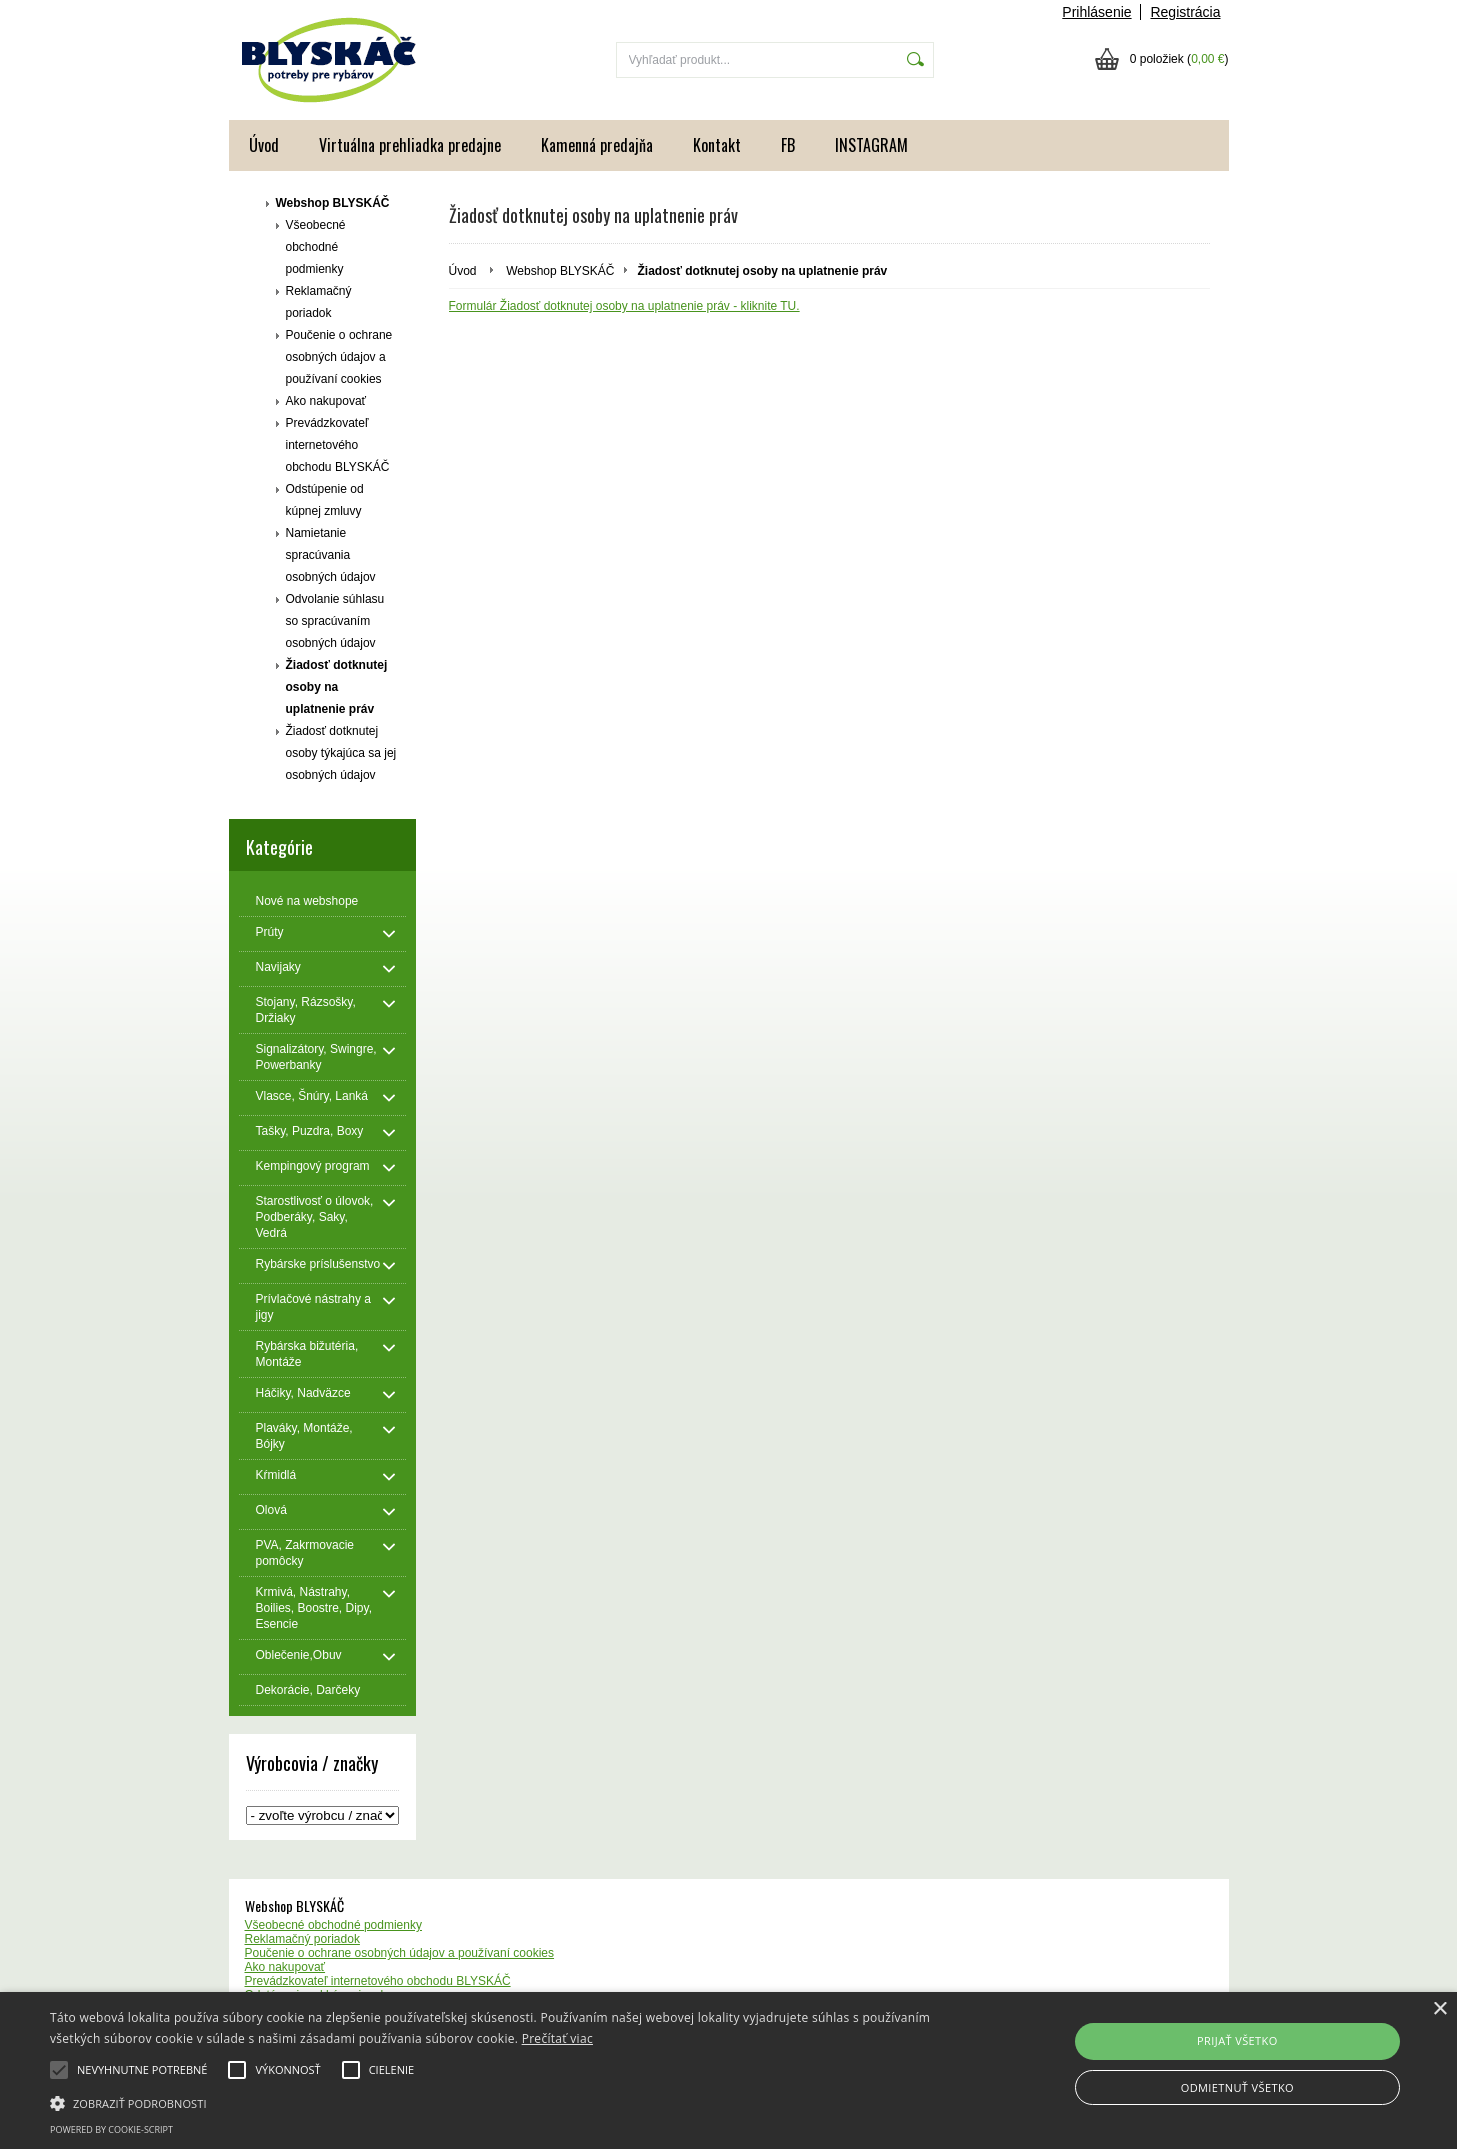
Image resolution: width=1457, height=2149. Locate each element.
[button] (491, 2102)
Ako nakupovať (326, 401)
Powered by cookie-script (111, 2129)
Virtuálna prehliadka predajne (410, 145)
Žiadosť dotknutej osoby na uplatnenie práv (337, 687)
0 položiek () (1179, 59)
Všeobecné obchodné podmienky (316, 247)
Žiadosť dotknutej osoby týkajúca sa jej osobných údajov (341, 753)
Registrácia (1185, 12)
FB (788, 145)
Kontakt (717, 145)
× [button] (1439, 2009)
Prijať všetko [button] (1237, 2040)
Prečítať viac (557, 2038)
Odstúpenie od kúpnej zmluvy (325, 500)
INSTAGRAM (871, 145)
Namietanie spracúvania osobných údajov (331, 555)
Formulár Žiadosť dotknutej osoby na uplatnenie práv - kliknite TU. (624, 306)
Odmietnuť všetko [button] (1237, 2087)
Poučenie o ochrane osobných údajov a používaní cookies (339, 357)
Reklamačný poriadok (319, 302)
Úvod (264, 145)
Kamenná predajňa (597, 145)
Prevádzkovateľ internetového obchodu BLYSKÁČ (338, 445)
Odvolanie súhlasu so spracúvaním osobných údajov (335, 621)
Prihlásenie (1096, 12)
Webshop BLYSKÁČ (333, 203)
